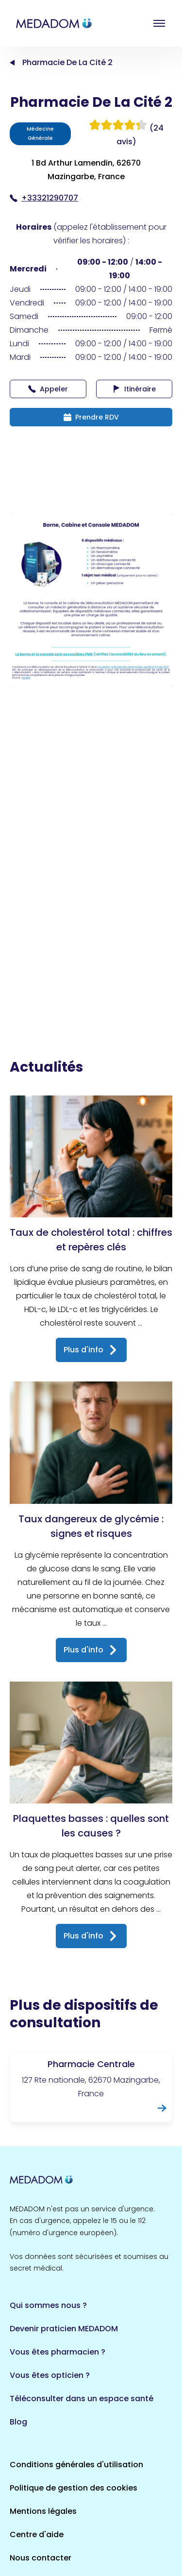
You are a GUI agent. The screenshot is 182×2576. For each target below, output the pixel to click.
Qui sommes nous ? (48, 2305)
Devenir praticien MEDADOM (64, 2328)
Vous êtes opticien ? (50, 2375)
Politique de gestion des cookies (73, 2487)
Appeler (48, 389)
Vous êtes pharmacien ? (57, 2351)
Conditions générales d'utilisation (76, 2464)
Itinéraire (134, 389)
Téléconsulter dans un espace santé (81, 2398)
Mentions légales (43, 2511)
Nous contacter (40, 2557)
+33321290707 (44, 197)
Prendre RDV (91, 417)
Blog (18, 2421)
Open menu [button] (159, 23)
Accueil (12, 63)
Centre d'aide (37, 2534)
